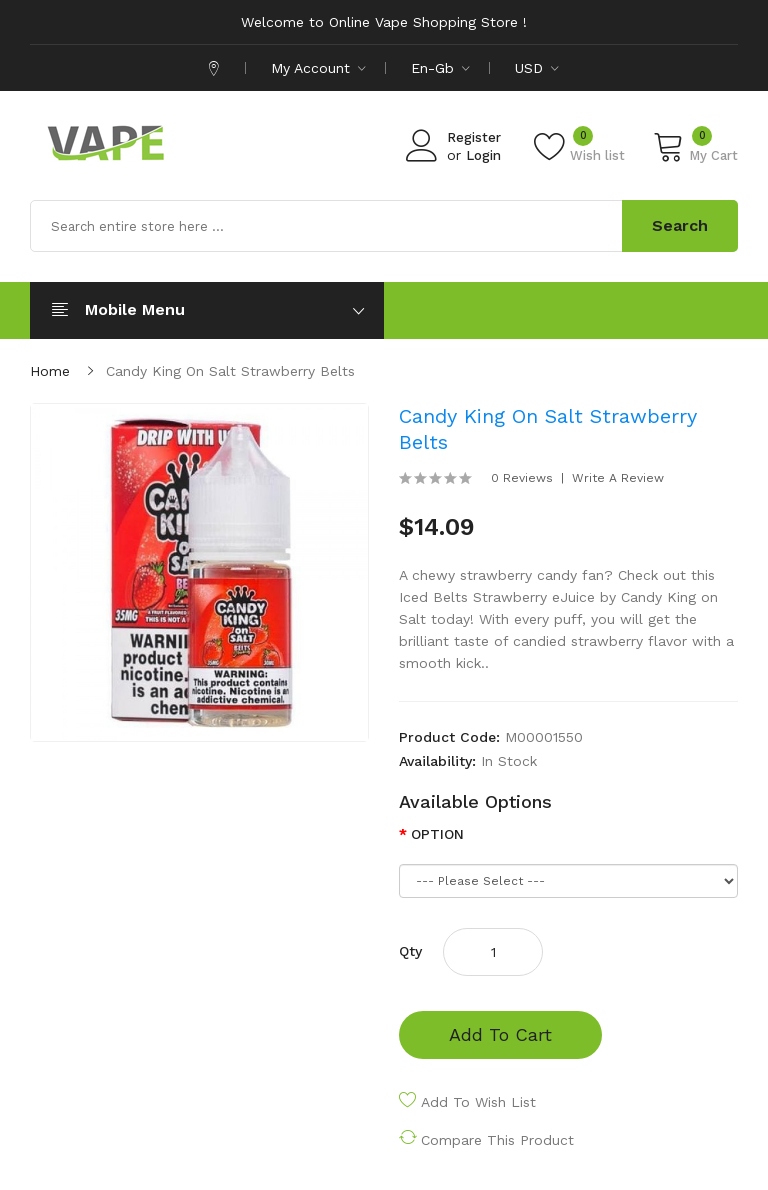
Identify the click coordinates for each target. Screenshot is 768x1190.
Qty (410, 951)
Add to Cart (500, 1034)
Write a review (618, 478)
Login (483, 155)
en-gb (440, 68)
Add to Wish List (478, 1102)
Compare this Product (497, 1140)
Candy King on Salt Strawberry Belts (230, 371)
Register (474, 137)
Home (50, 371)
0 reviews (522, 478)
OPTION (437, 834)
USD (537, 68)
